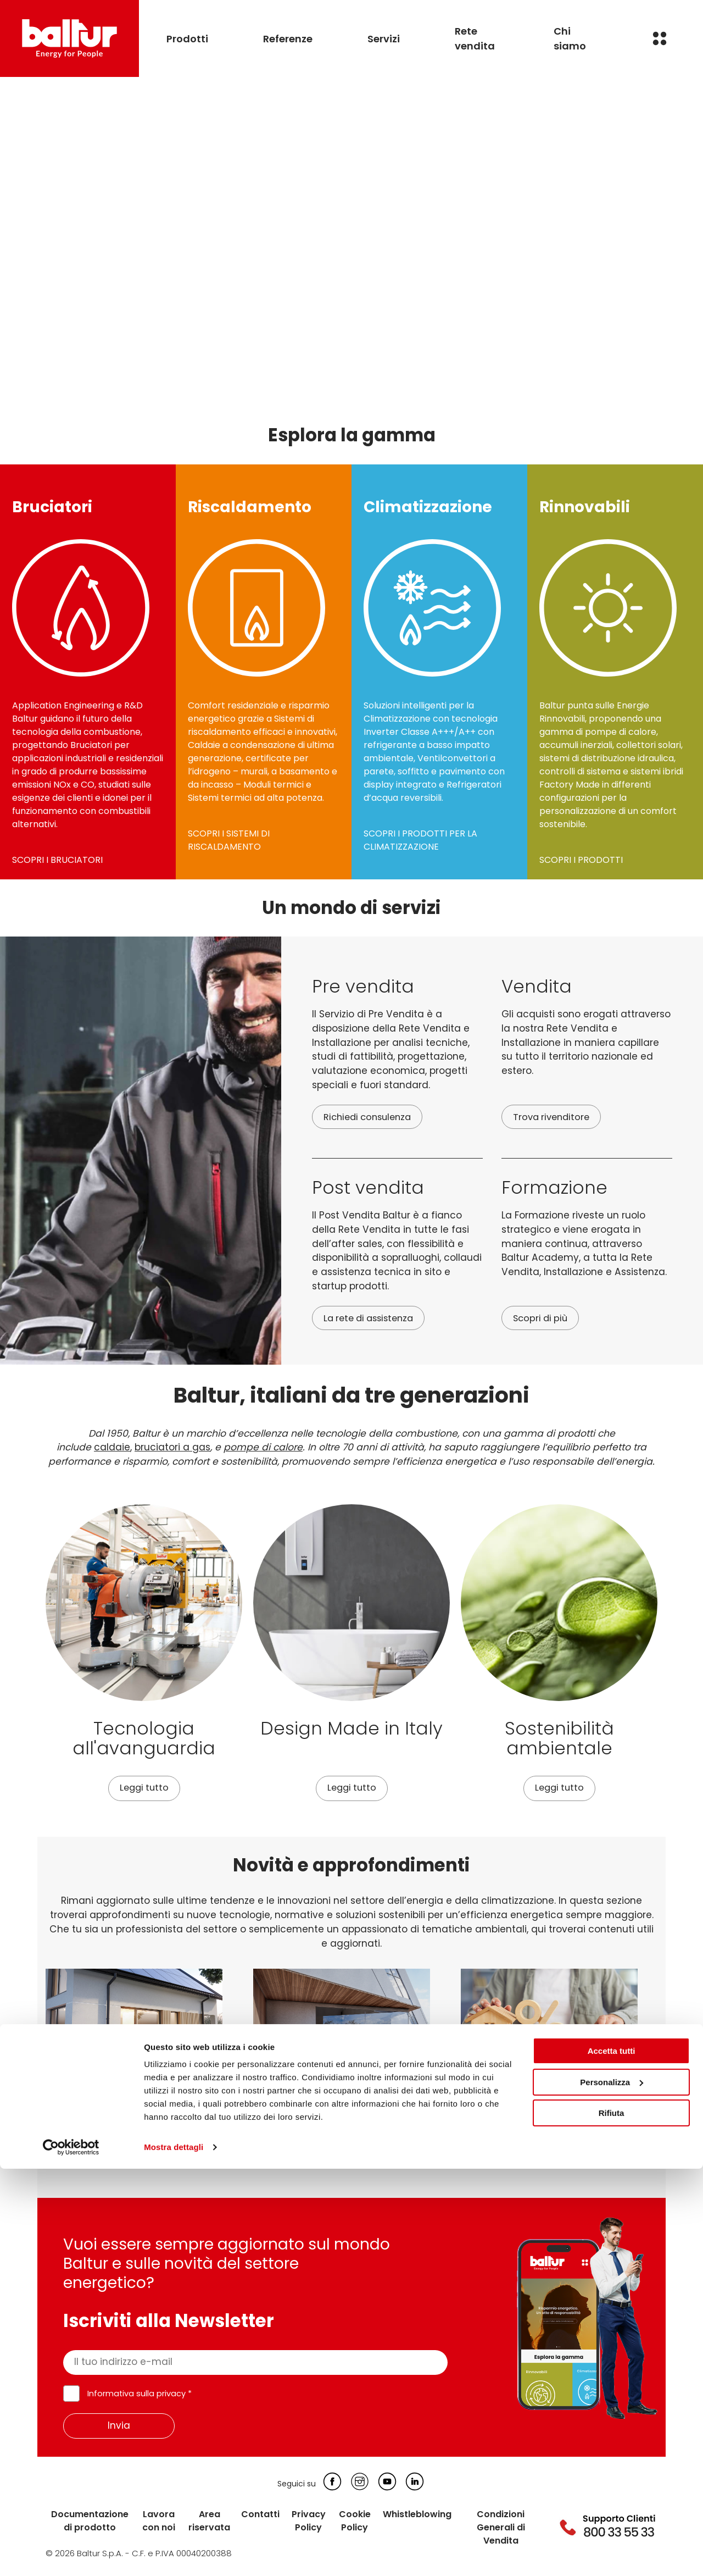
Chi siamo (570, 38)
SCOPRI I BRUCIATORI (57, 860)
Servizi (383, 39)
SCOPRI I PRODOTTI (581, 860)
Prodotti (187, 39)
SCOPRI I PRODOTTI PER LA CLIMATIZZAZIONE (420, 840)
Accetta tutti (611, 2458)
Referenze (288, 39)
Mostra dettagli (173, 2554)
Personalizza (611, 2489)
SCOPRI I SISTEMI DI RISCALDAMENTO (229, 840)
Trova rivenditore (553, 1116)
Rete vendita (475, 38)
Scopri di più (542, 1318)
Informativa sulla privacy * (139, 2395)
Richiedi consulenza (370, 1116)
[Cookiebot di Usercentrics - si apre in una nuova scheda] (71, 2554)
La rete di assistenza (372, 1318)
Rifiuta (611, 2520)
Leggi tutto (144, 1788)
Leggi (59, 2156)
